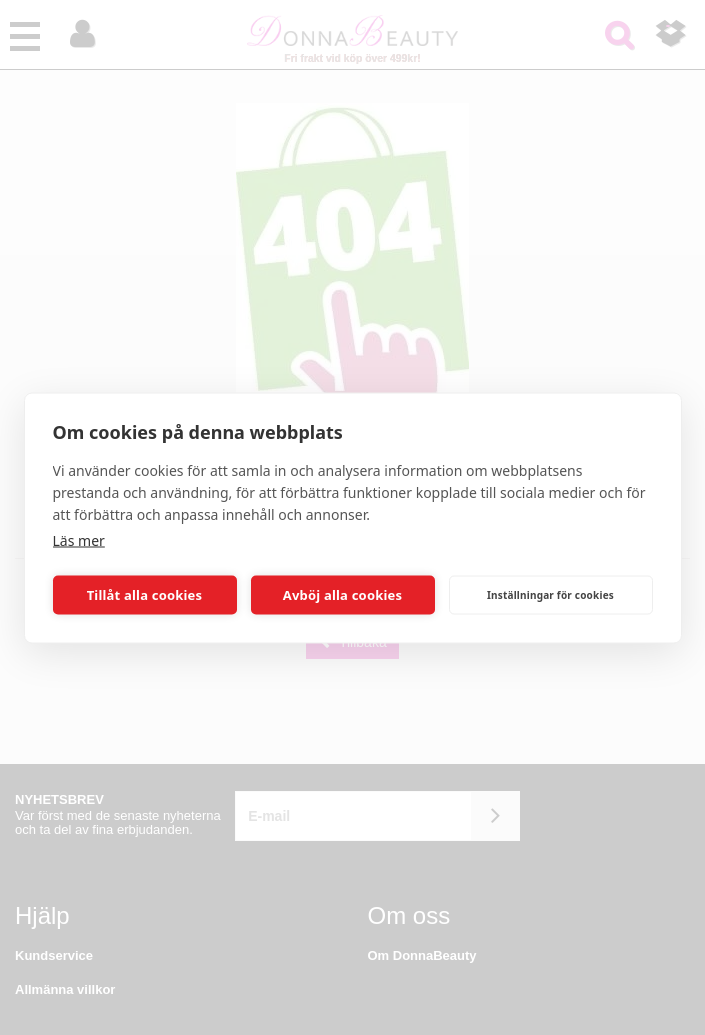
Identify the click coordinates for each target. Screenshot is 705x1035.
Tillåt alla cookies (145, 595)
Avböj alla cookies (343, 595)
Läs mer (79, 539)
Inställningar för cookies (550, 595)
